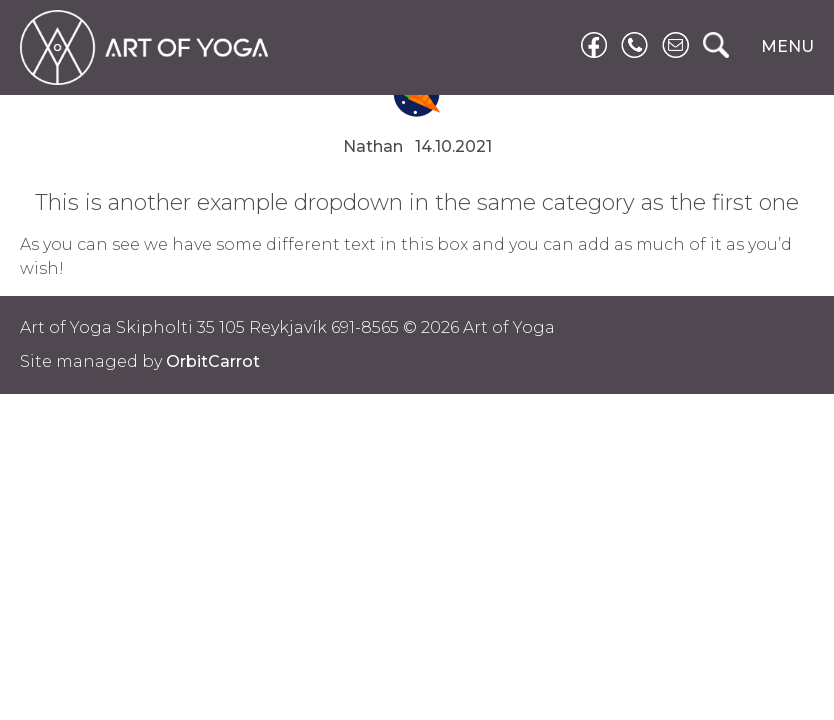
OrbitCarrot (213, 361)
